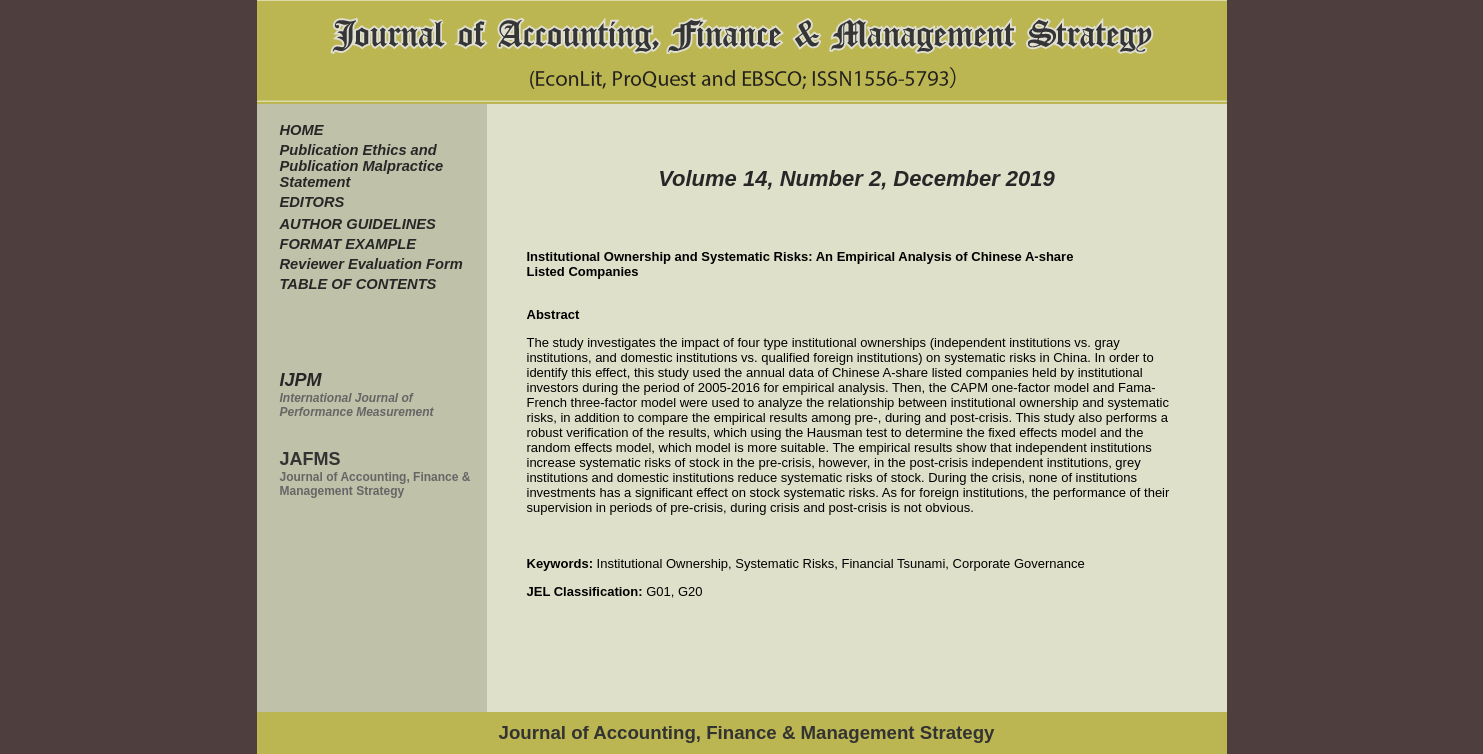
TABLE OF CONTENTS (358, 284)
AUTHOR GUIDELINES (358, 224)
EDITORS (312, 202)
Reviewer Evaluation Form (371, 264)
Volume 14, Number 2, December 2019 (856, 178)
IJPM (301, 380)
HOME (302, 130)
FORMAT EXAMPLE (348, 244)
